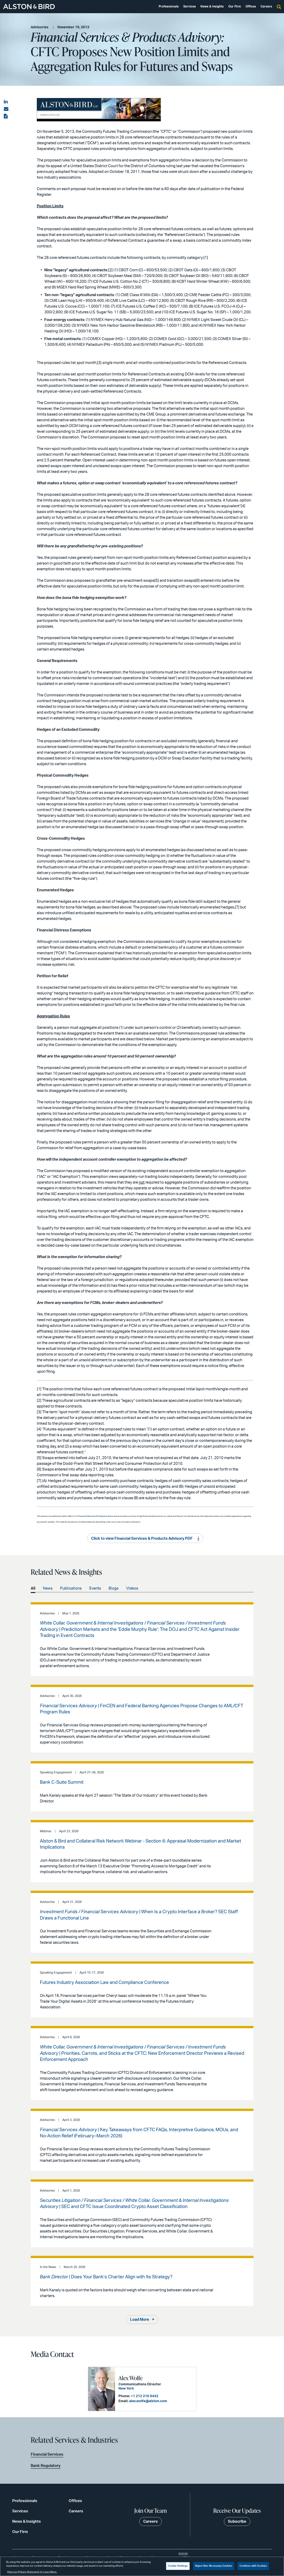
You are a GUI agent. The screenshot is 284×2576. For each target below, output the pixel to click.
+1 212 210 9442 (144, 2396)
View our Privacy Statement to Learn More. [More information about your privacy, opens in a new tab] (32, 2572)
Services (189, 6)
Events (95, 1588)
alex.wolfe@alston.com (148, 2401)
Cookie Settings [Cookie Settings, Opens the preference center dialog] (177, 2566)
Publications (71, 1588)
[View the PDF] (6, 116)
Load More (139, 2320)
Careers (266, 6)
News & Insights (212, 6)
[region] (142, 2566)
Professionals (169, 6)
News (47, 1588)
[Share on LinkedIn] (6, 102)
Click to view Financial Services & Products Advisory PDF (142, 1538)
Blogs (113, 1588)
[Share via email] (6, 109)
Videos (132, 1588)
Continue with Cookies (253, 2566)
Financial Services (47, 2454)
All (33, 1588)
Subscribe (237, 2521)
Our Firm (234, 6)
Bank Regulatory (45, 2466)
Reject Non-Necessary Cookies (213, 2566)
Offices (250, 6)
